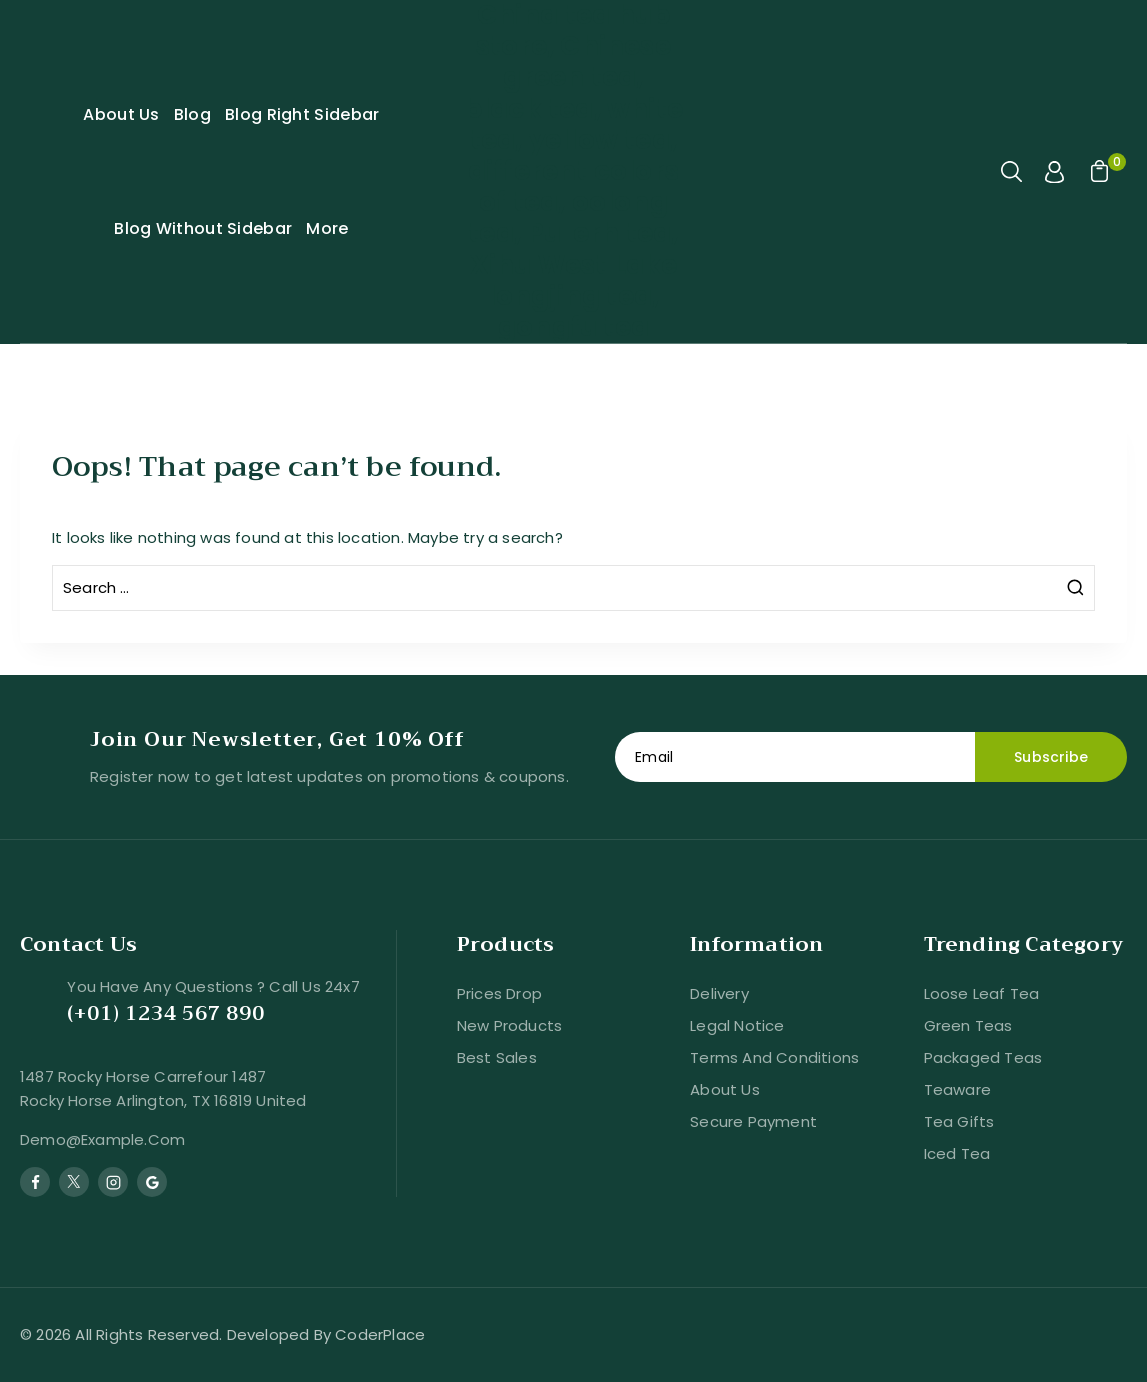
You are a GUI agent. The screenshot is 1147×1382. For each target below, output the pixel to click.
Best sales (497, 1057)
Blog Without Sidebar (203, 228)
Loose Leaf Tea (982, 993)
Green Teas (968, 1025)
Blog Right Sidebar (302, 114)
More (327, 228)
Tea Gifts (959, 1121)
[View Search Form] (1013, 172)
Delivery (719, 993)
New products (509, 1025)
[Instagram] (113, 1182)
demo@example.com (102, 1139)
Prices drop (499, 993)
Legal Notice (737, 1025)
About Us (121, 114)
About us (725, 1089)
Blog (192, 114)
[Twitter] (74, 1182)
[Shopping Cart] (1097, 172)
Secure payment (753, 1121)
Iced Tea (957, 1153)
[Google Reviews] (152, 1182)
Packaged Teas (983, 1057)
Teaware (957, 1089)
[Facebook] (35, 1182)
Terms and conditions (774, 1057)
